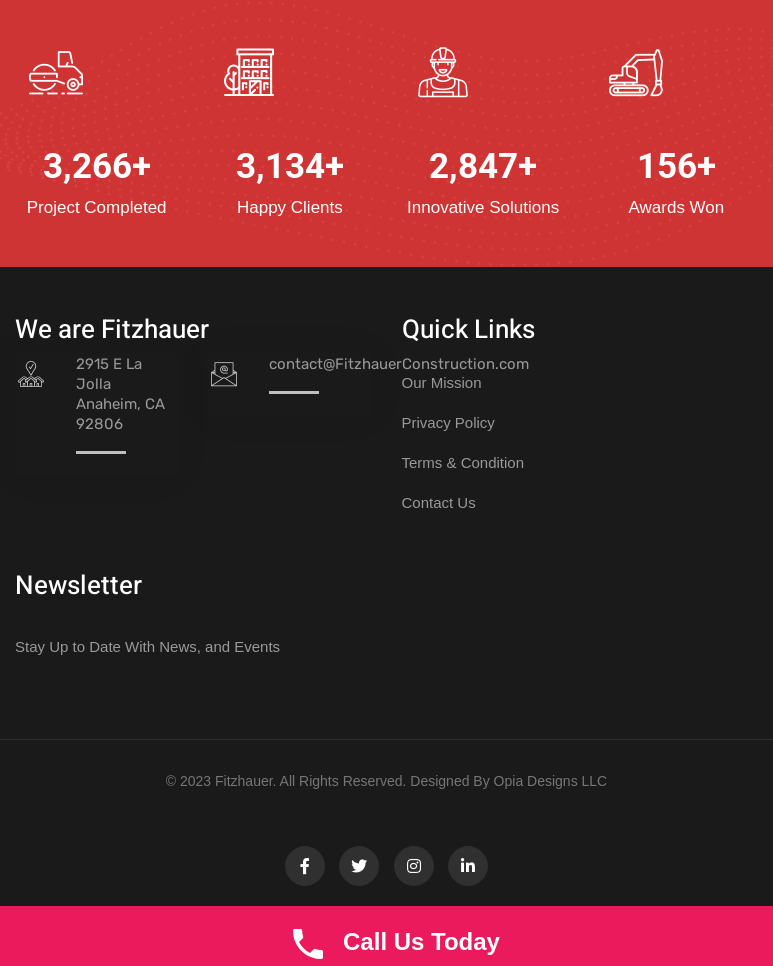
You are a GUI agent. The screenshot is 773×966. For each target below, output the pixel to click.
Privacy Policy (448, 422)
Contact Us (439, 502)
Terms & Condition (463, 462)
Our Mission (442, 382)
